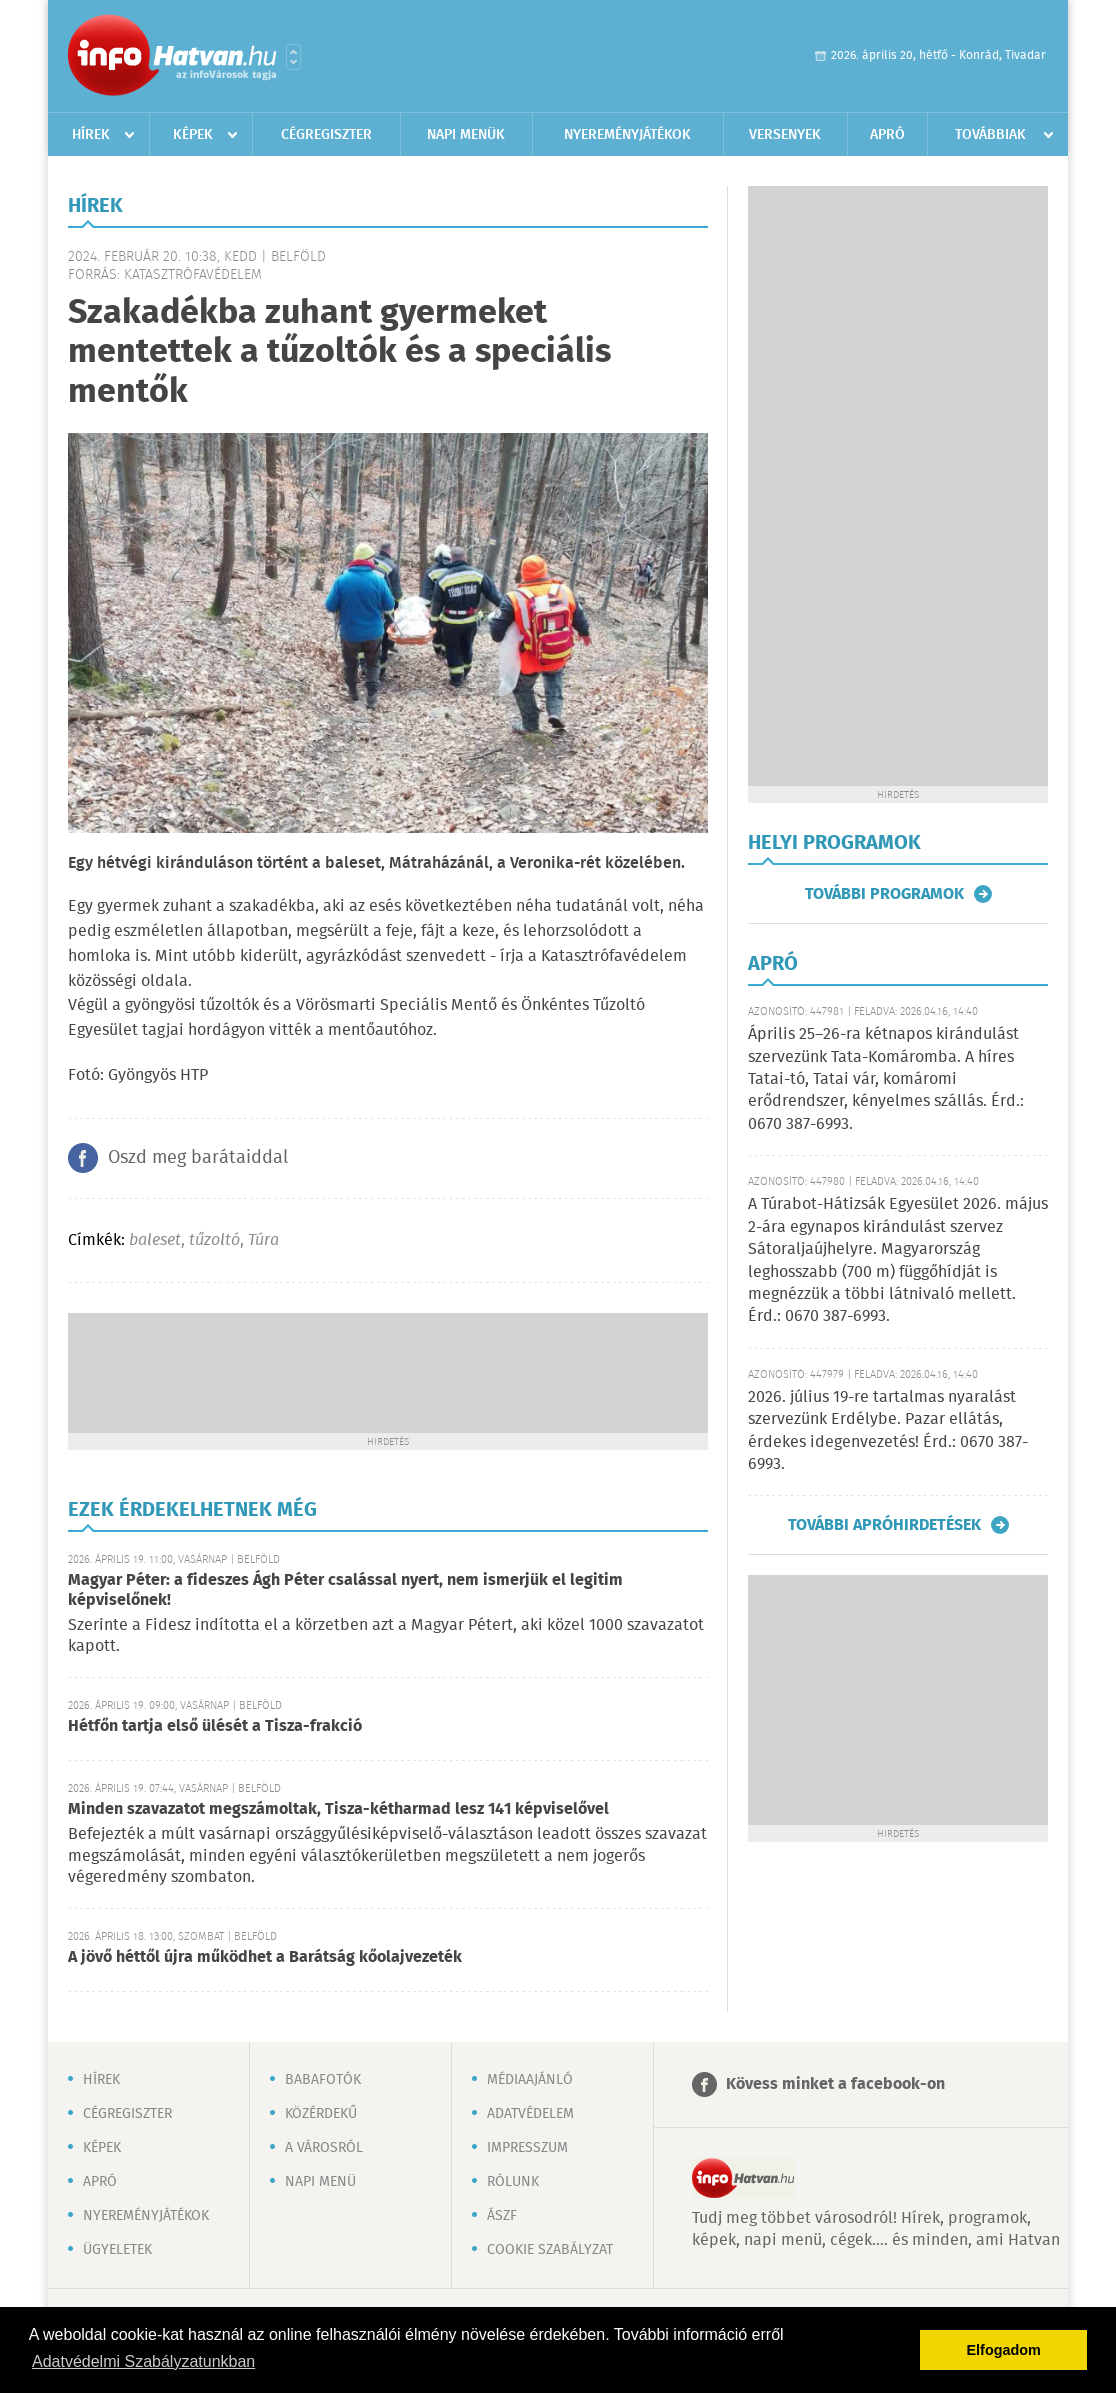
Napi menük (466, 135)
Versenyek (785, 135)
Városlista (293, 57)
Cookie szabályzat (550, 2250)
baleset (155, 1240)
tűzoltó (214, 1240)
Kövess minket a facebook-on (835, 2084)
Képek (193, 135)
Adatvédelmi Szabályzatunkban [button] (143, 2361)
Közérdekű (321, 2114)
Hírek (91, 135)
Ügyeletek (117, 2250)
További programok (884, 894)
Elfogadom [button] (1004, 2350)
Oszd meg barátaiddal (198, 1158)
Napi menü (320, 2182)
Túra (263, 1240)
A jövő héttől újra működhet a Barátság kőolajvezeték (265, 1957)
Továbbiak (990, 135)
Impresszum (527, 2148)
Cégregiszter (326, 135)
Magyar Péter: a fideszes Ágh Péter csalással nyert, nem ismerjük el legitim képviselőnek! (345, 1590)
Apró (887, 135)
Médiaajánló (530, 2080)
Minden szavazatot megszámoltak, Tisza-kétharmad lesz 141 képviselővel (338, 1809)
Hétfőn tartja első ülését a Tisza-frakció (215, 1726)
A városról (324, 2148)
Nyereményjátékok (627, 135)
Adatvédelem (530, 2114)
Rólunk (513, 2182)
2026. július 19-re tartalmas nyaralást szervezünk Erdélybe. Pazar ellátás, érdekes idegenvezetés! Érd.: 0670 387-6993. (888, 1431)
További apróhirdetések (884, 1525)
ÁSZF (502, 2216)
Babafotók (323, 2080)
